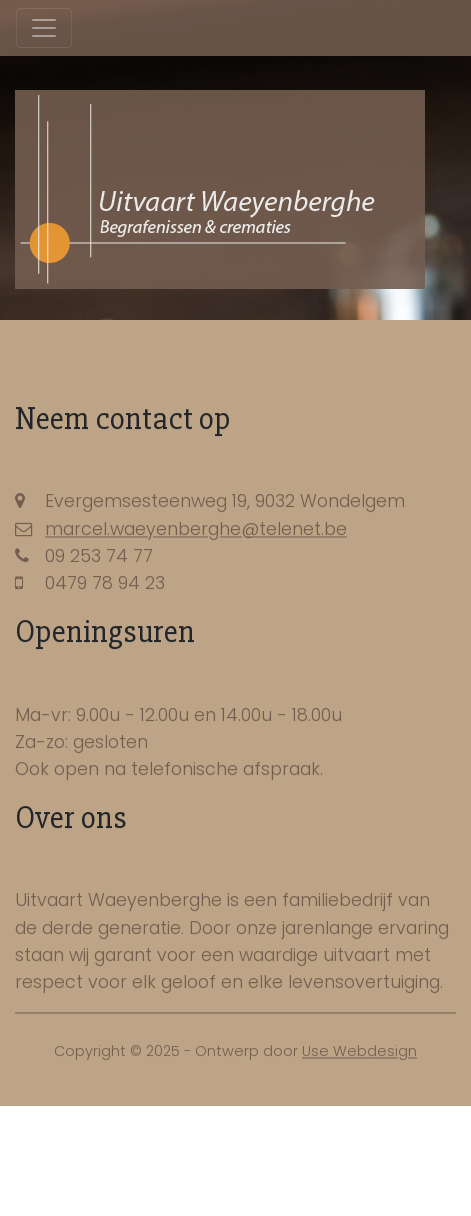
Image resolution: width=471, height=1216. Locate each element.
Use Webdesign (359, 1054)
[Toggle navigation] (44, 28)
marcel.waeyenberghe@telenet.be (196, 532)
